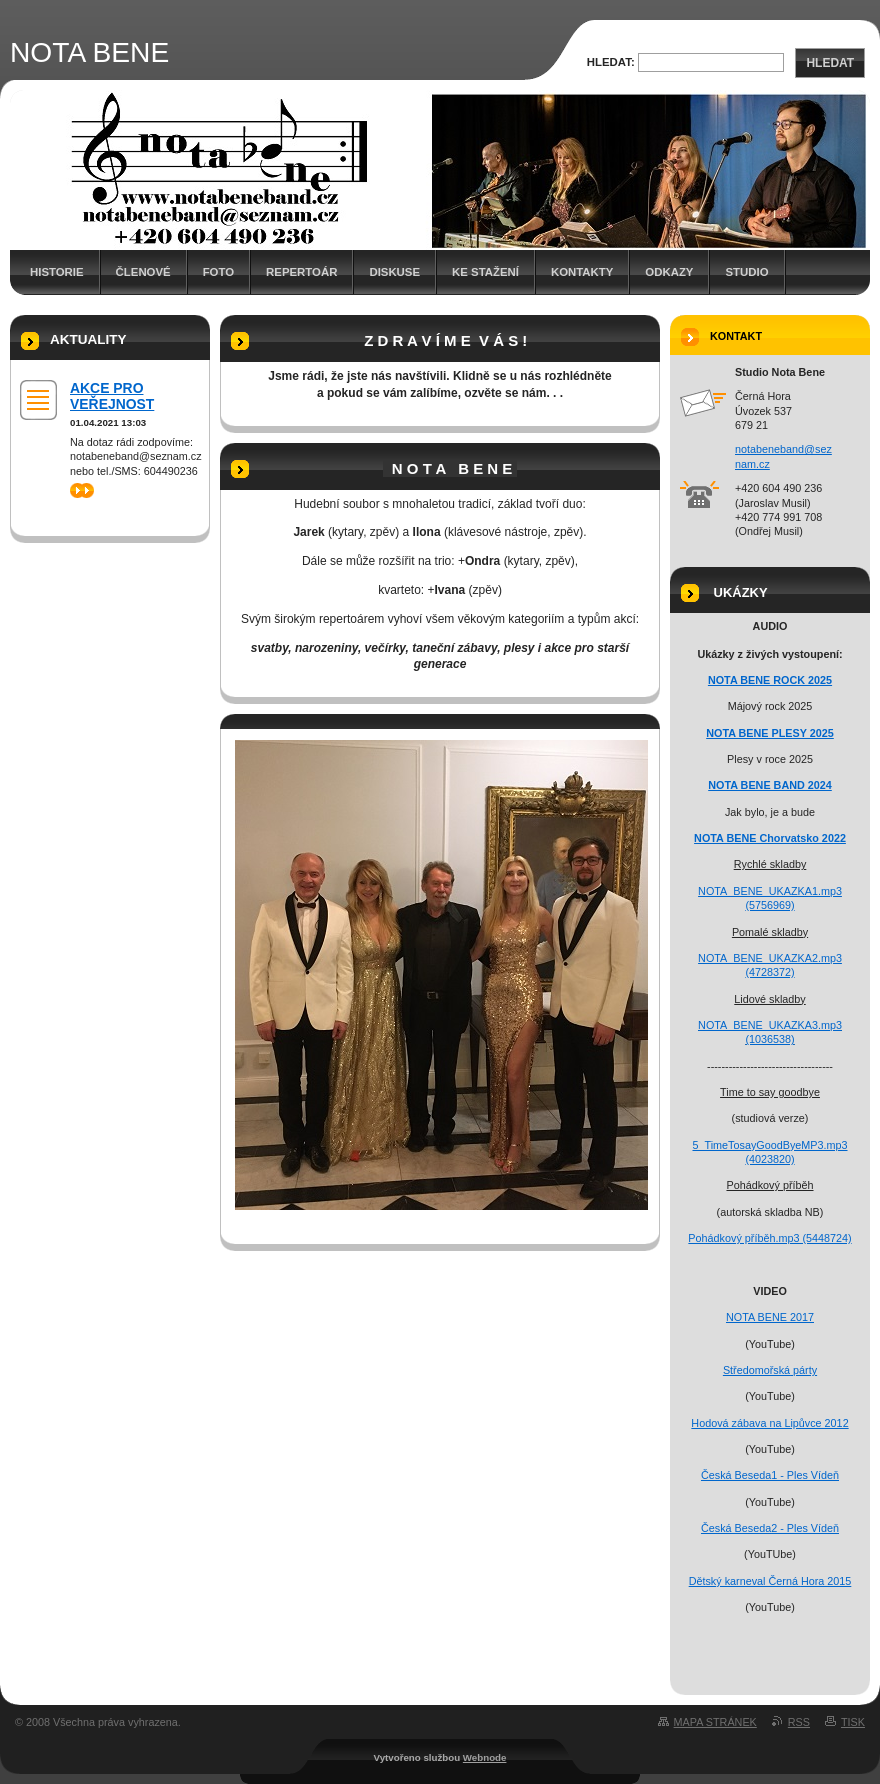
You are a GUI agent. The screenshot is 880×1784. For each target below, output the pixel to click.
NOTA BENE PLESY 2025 (770, 733)
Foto (218, 272)
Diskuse (394, 272)
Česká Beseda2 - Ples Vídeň (770, 1528)
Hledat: (611, 62)
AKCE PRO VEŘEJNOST (112, 396)
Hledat (830, 63)
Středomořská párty (770, 1370)
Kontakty (582, 272)
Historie (57, 272)
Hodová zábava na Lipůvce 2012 (769, 1423)
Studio (746, 272)
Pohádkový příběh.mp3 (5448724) (769, 1238)
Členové (143, 272)
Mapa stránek (715, 1722)
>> (82, 490)
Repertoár (301, 272)
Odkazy (669, 272)
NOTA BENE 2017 (770, 1317)
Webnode (485, 1757)
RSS (799, 1722)
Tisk (853, 1722)
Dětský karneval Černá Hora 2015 (770, 1581)
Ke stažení (485, 272)
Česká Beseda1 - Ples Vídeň (770, 1475)
